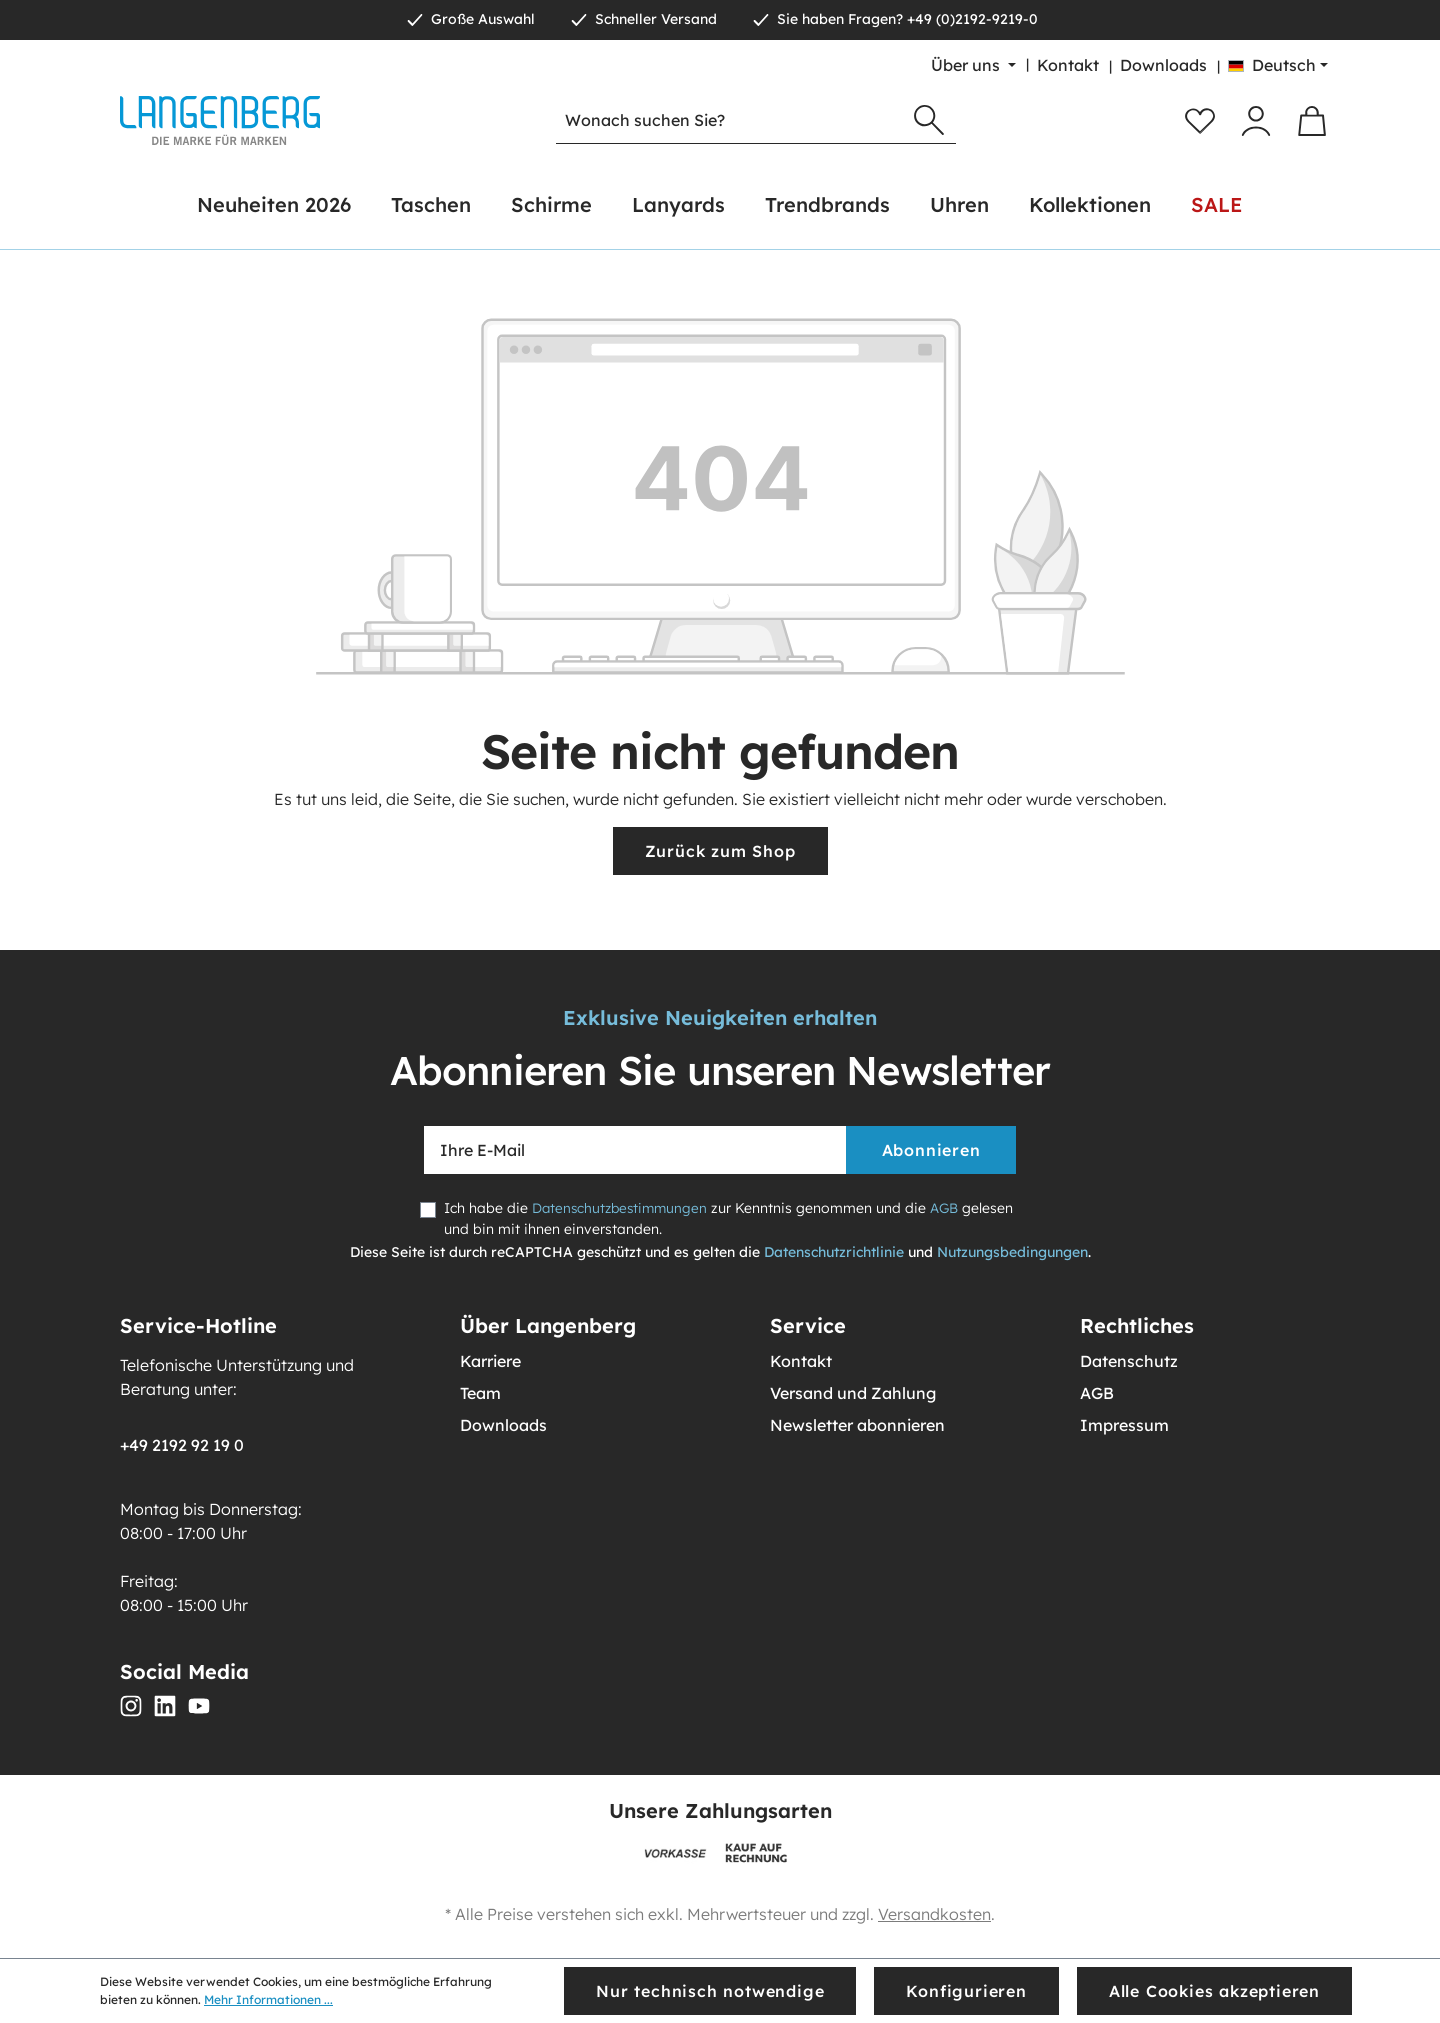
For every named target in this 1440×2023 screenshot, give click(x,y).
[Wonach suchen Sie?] (729, 120)
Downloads (1163, 65)
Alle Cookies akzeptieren (1214, 1991)
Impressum (1124, 1425)
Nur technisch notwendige (710, 1991)
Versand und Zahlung (853, 1393)
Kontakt (1068, 65)
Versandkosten (934, 1914)
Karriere (490, 1361)
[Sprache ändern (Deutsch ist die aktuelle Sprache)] (1278, 65)
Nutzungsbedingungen (1012, 1252)
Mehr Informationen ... (268, 1999)
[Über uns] (973, 65)
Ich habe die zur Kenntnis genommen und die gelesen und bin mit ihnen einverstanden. (705, 1218)
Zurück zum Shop (720, 851)
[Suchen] (929, 120)
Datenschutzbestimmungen (623, 1208)
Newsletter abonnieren (857, 1425)
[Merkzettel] (1200, 121)
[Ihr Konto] (1256, 121)
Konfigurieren (966, 1991)
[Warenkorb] (1312, 121)
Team (480, 1393)
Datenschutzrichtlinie (834, 1252)
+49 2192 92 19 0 (182, 1445)
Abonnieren (931, 1150)
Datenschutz (1129, 1361)
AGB (951, 1208)
